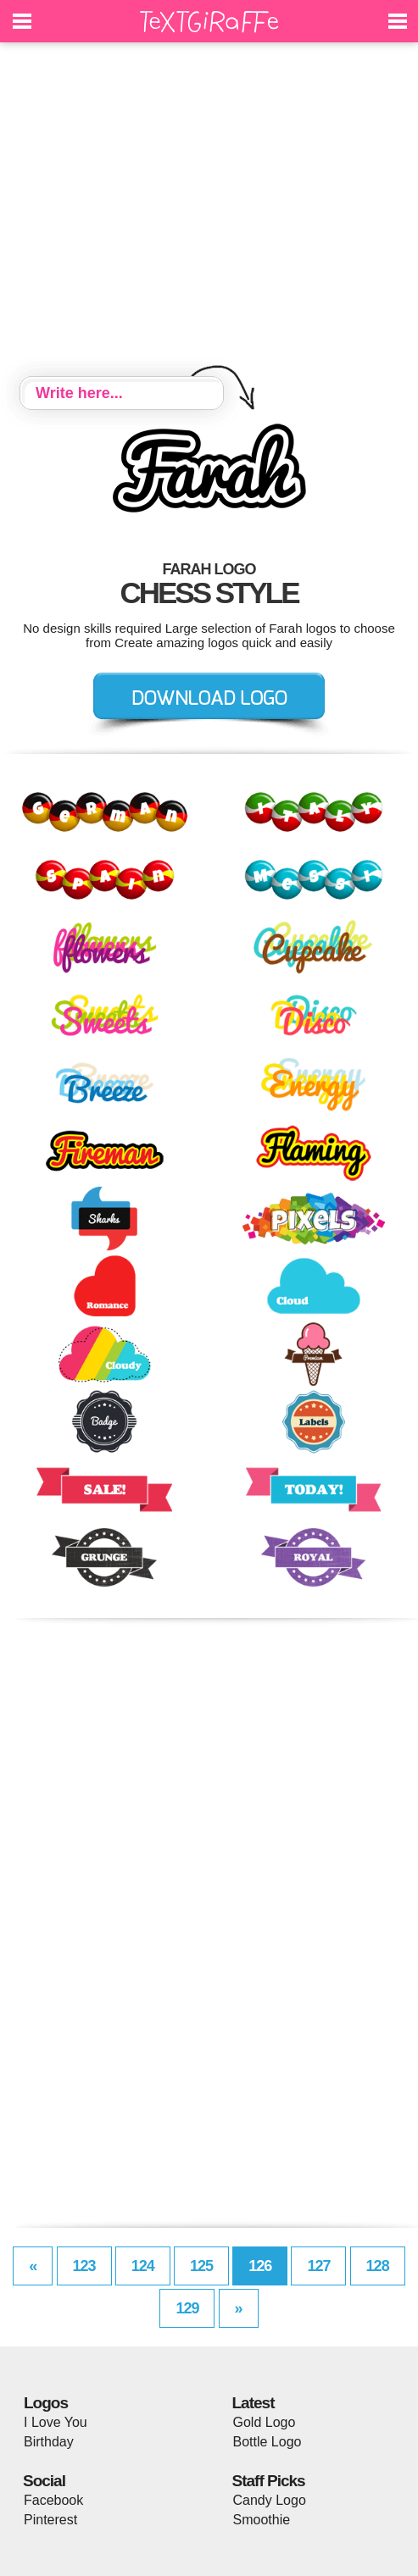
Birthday (49, 2442)
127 (318, 2265)
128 (377, 2265)
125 (201, 2265)
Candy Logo (269, 2500)
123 (84, 2265)
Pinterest (50, 2519)
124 (142, 2265)
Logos (46, 2403)
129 (187, 2308)
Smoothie (262, 2519)
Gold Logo (264, 2422)
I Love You (55, 2422)
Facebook (53, 2500)
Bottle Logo (267, 2442)
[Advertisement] (209, 211)
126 (259, 2265)
